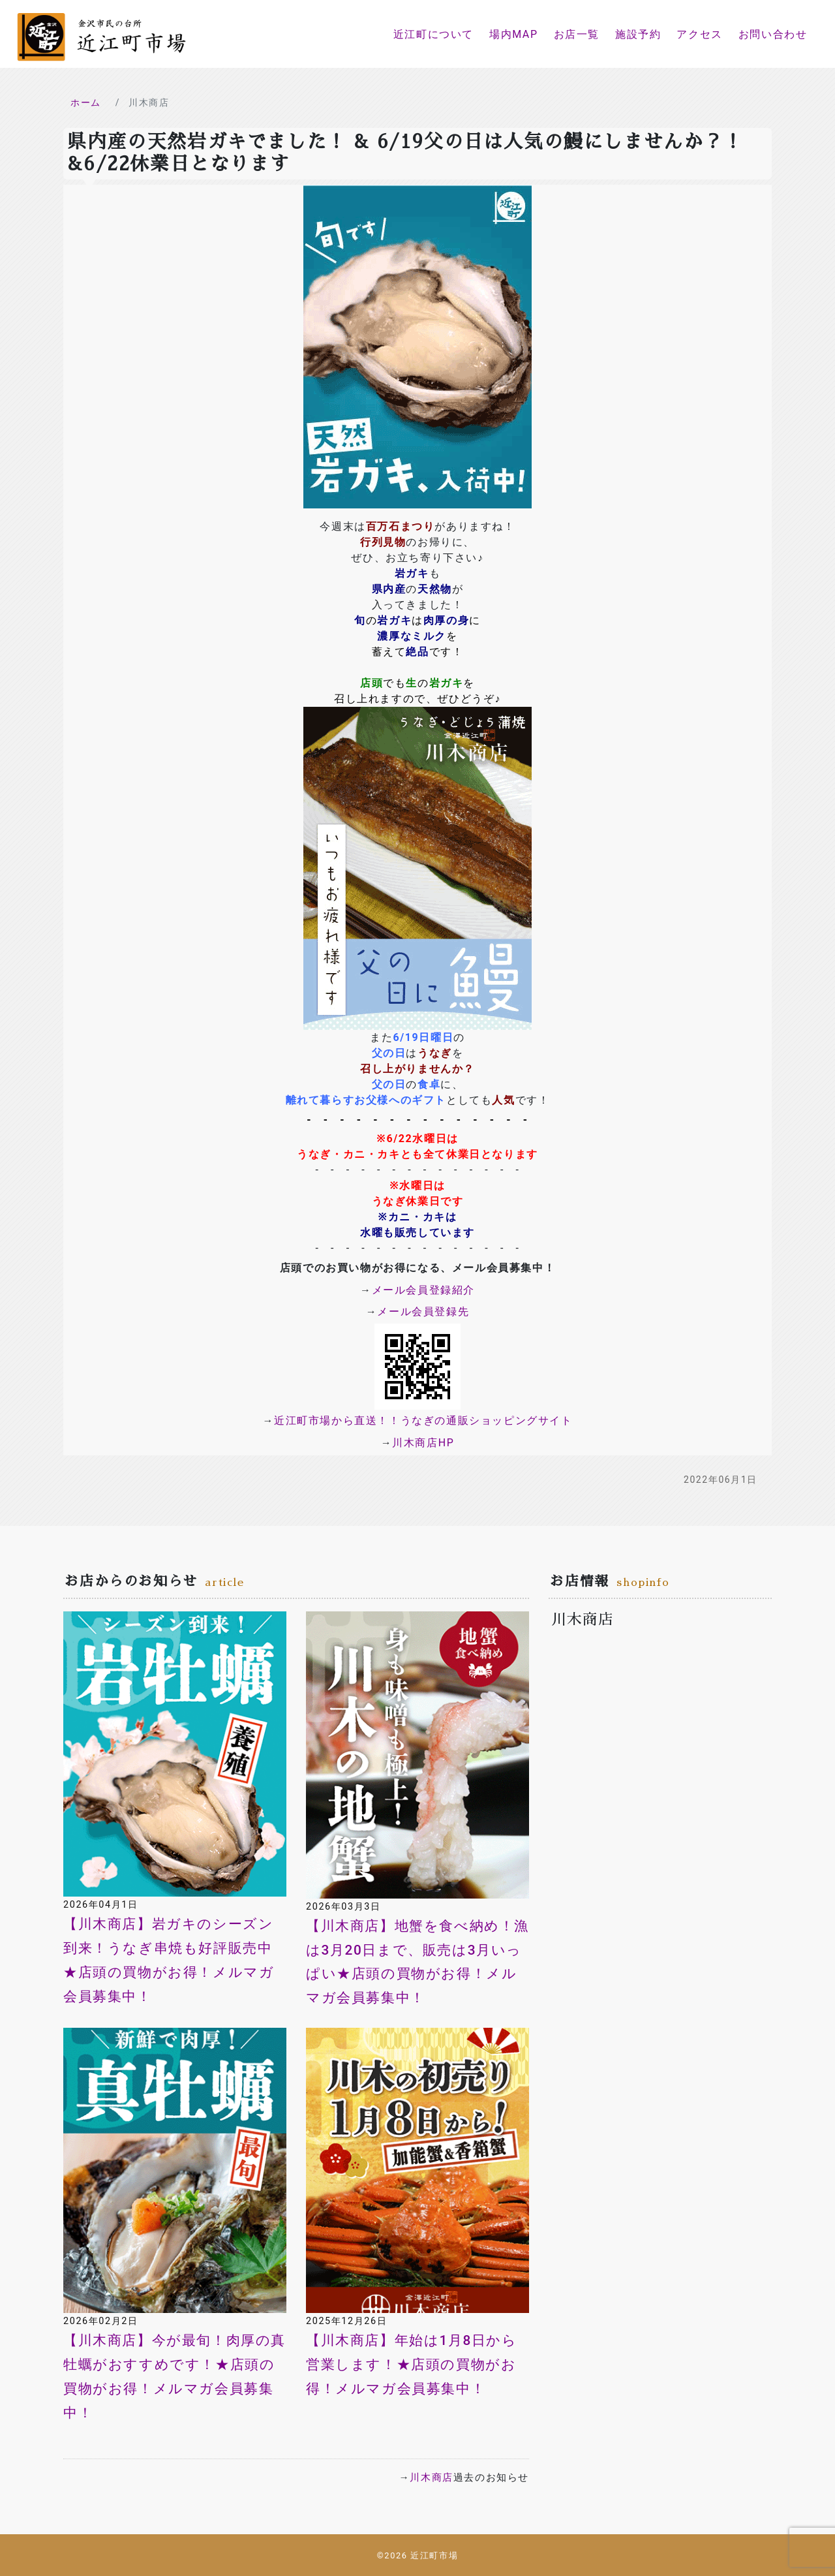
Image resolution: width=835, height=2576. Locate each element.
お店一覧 (577, 34)
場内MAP (513, 34)
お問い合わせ (773, 34)
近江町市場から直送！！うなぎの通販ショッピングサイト (423, 1420)
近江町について (433, 34)
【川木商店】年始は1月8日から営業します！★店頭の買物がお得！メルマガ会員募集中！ (411, 2365)
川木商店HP (423, 1442)
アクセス (699, 34)
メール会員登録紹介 (423, 1290)
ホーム (85, 102)
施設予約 (638, 34)
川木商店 (431, 2477)
